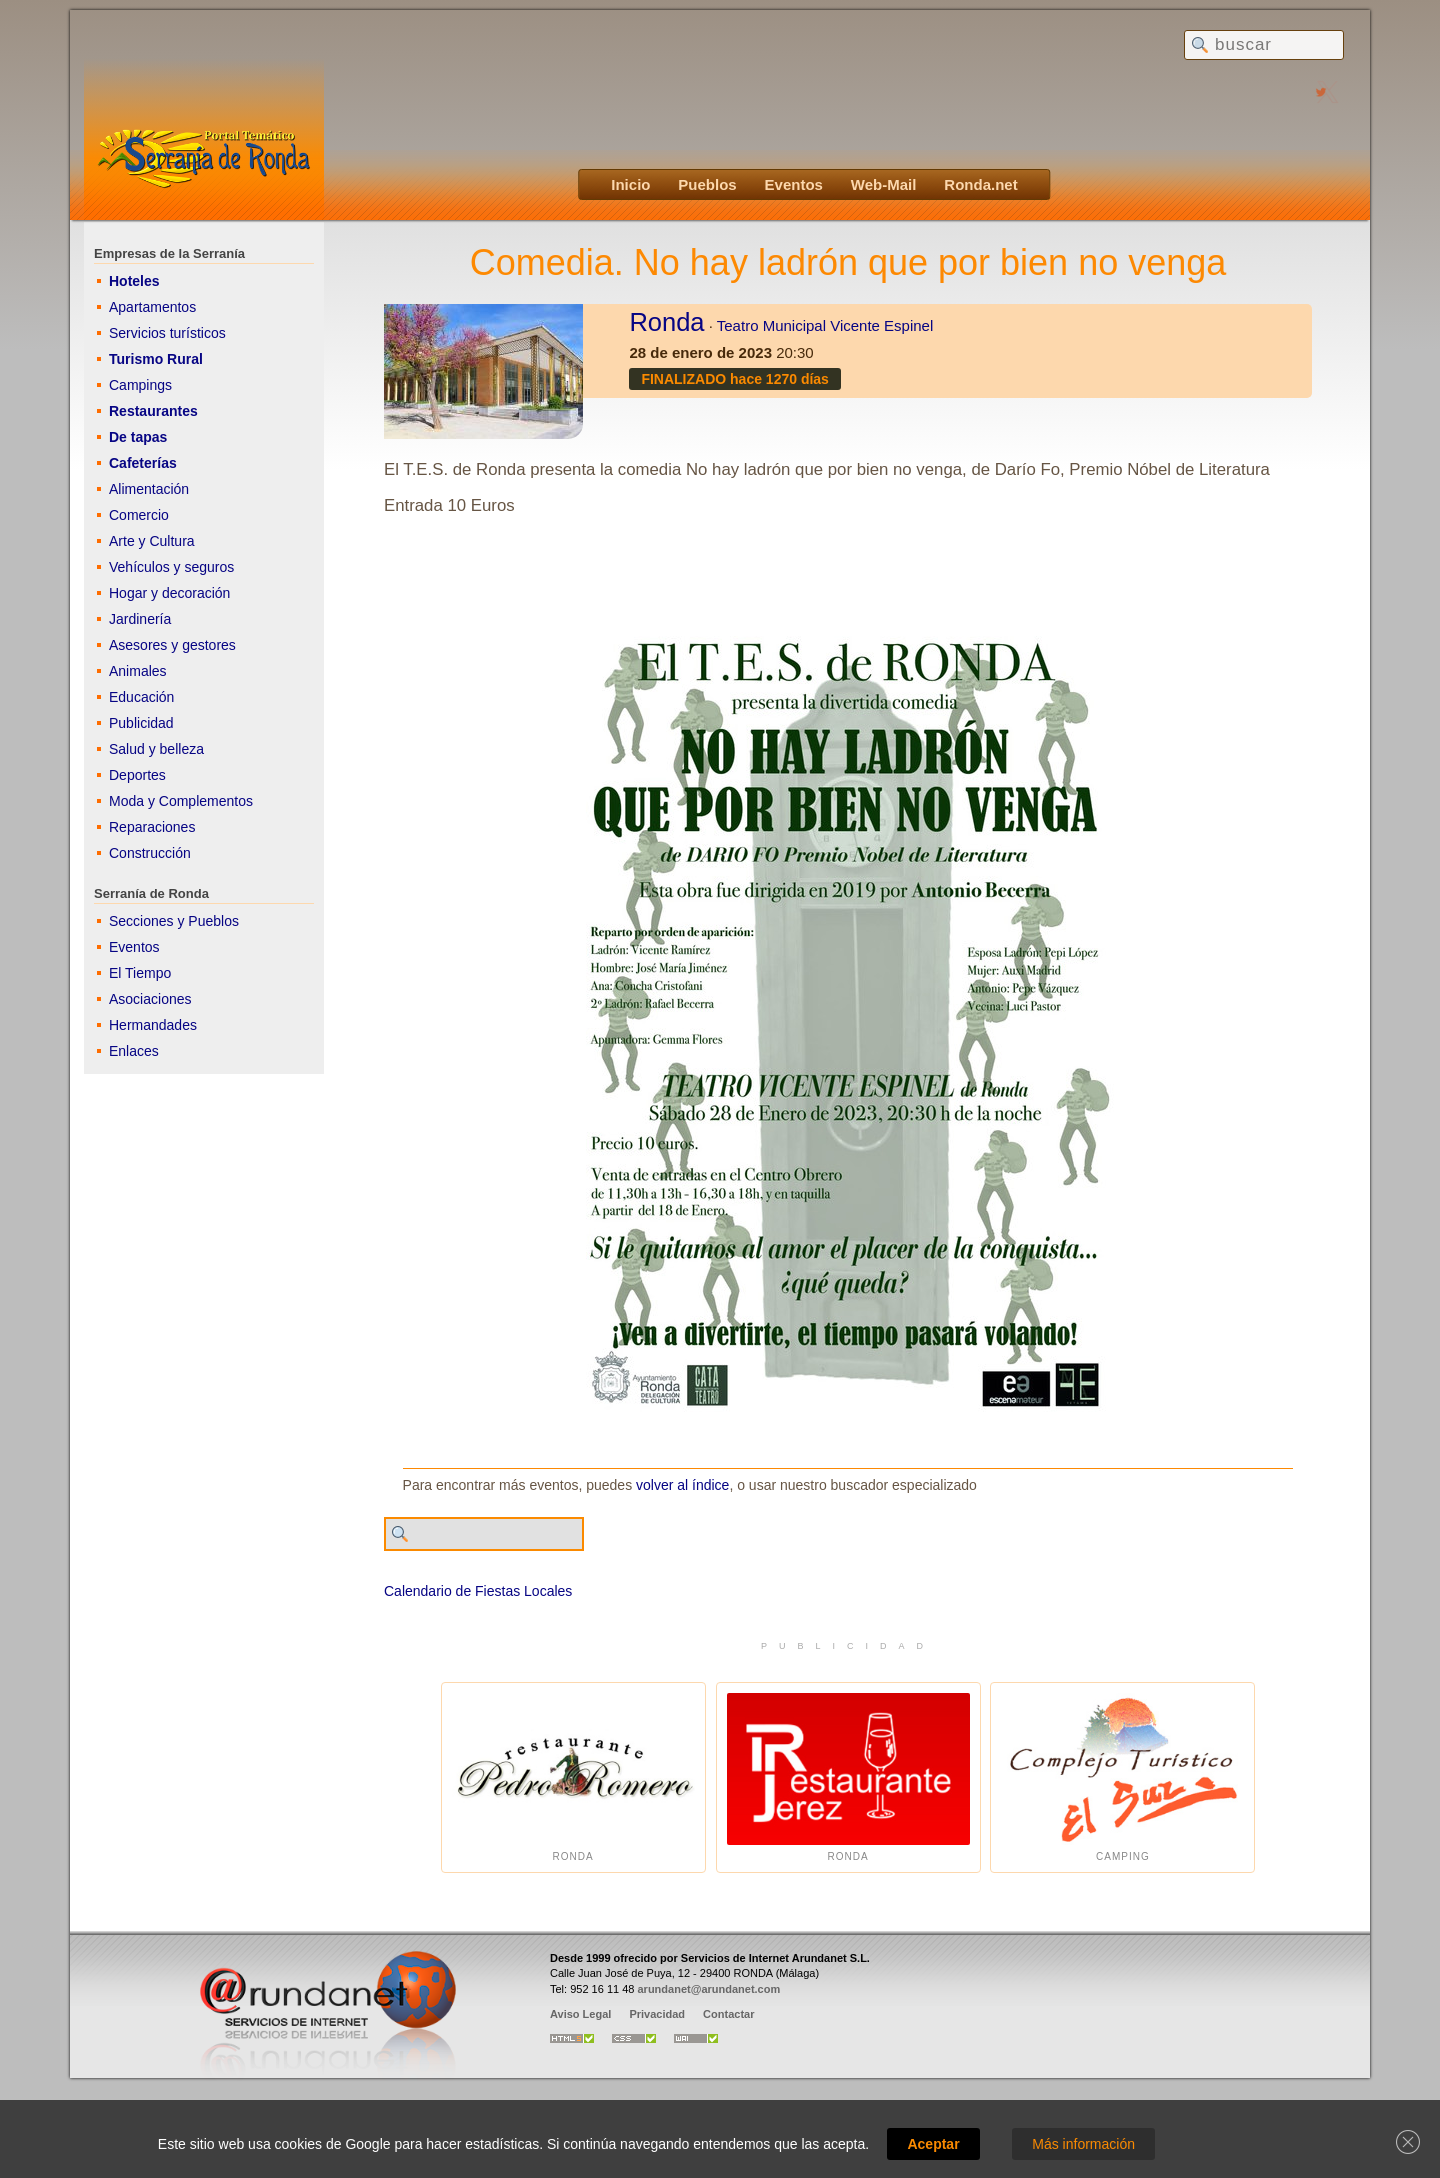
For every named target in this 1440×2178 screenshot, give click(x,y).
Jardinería (140, 619)
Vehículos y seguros (171, 567)
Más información (1083, 2144)
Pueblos (707, 184)
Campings (140, 385)
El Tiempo (140, 973)
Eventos (794, 184)
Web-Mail (884, 184)
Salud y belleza (156, 749)
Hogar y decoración (169, 593)
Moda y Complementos (181, 801)
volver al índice (682, 1485)
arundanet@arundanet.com (708, 1989)
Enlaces (134, 1051)
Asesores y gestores (172, 645)
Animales (138, 671)
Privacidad (657, 2014)
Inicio (630, 184)
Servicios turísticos (167, 333)
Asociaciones (150, 999)
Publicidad (141, 723)
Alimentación (149, 489)
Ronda (666, 322)
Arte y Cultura (152, 541)
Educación (141, 697)
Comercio (139, 515)
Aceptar (933, 2144)
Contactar (728, 2014)
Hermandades (153, 1025)
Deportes (137, 775)
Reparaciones (152, 827)
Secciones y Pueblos (174, 921)
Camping (1122, 1777)
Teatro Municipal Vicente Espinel (825, 325)
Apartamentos (152, 307)
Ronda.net (980, 184)
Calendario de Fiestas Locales (478, 1591)
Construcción (150, 853)
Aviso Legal (580, 2014)
